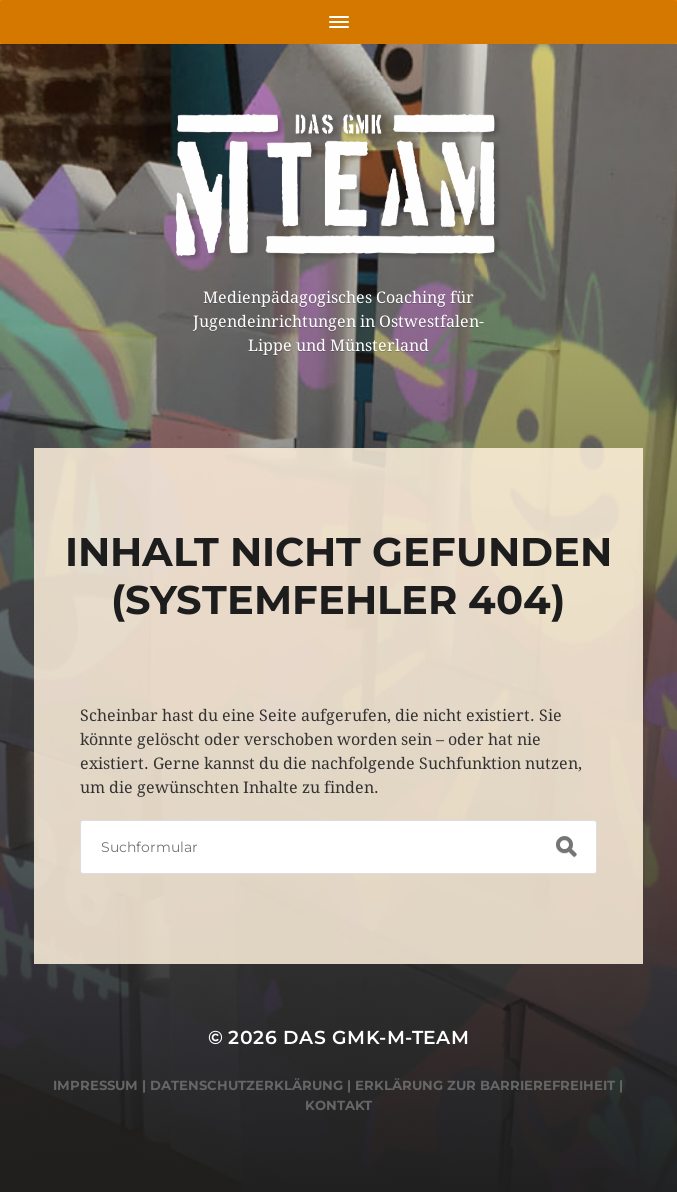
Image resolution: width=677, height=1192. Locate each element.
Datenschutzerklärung (246, 1085)
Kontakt (338, 1105)
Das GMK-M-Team (376, 1037)
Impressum (95, 1085)
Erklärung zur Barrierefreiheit (485, 1085)
